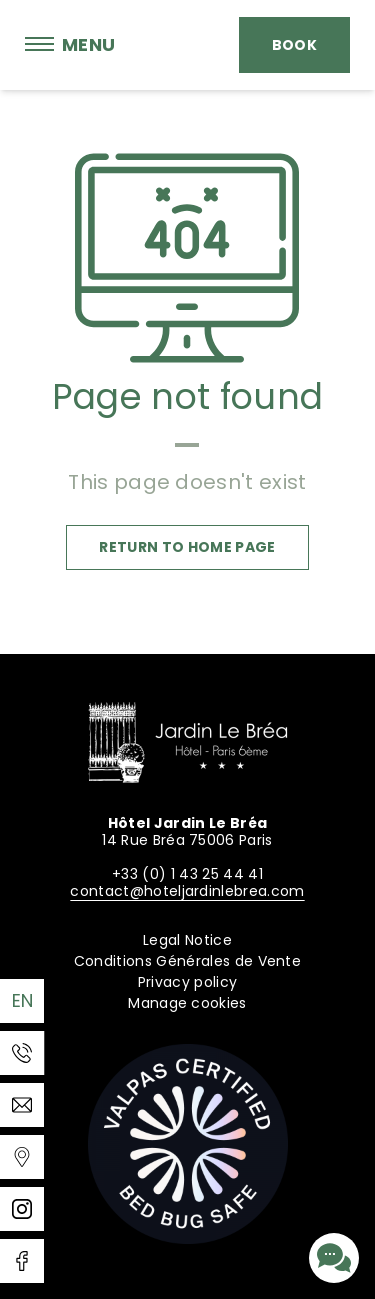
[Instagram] (22, 1209)
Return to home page (187, 547)
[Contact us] (334, 1258)
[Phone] (22, 1053)
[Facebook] (22, 1261)
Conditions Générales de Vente (187, 961)
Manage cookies (187, 1003)
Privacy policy (187, 982)
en (23, 1000)
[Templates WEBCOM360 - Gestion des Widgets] (22, 1157)
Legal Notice (187, 940)
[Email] (22, 1105)
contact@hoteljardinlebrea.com (187, 891)
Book (294, 45)
